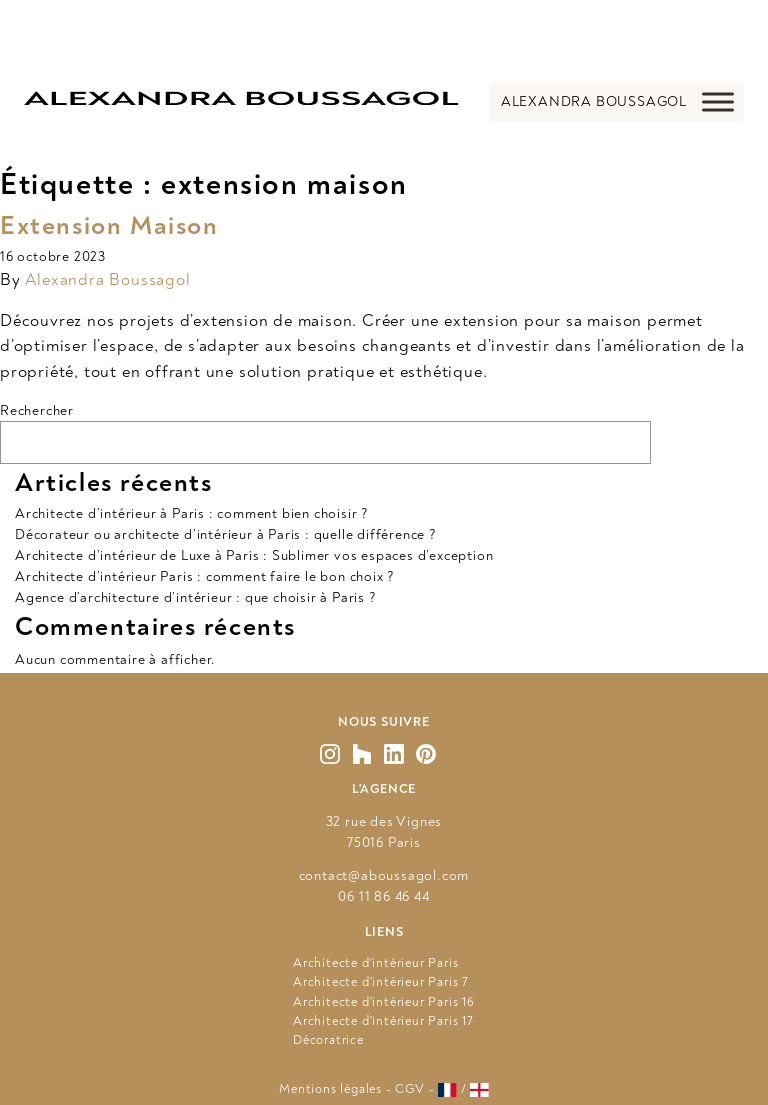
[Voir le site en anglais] (479, 1090)
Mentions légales (330, 1089)
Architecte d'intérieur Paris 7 (381, 982)
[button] (594, 102)
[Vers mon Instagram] (330, 754)
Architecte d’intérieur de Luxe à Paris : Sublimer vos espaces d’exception (254, 555)
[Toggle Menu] (718, 101)
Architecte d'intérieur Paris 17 (383, 1021)
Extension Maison (109, 226)
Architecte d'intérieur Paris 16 (384, 1002)
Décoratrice (328, 1040)
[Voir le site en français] (447, 1090)
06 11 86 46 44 (383, 896)
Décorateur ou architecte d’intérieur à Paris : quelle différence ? (226, 534)
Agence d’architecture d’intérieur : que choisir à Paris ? (196, 597)
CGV (409, 1089)
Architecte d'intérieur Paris (375, 963)
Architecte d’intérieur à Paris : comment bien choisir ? (192, 513)
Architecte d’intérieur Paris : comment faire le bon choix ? (205, 576)
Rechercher (37, 410)
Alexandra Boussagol (107, 279)
